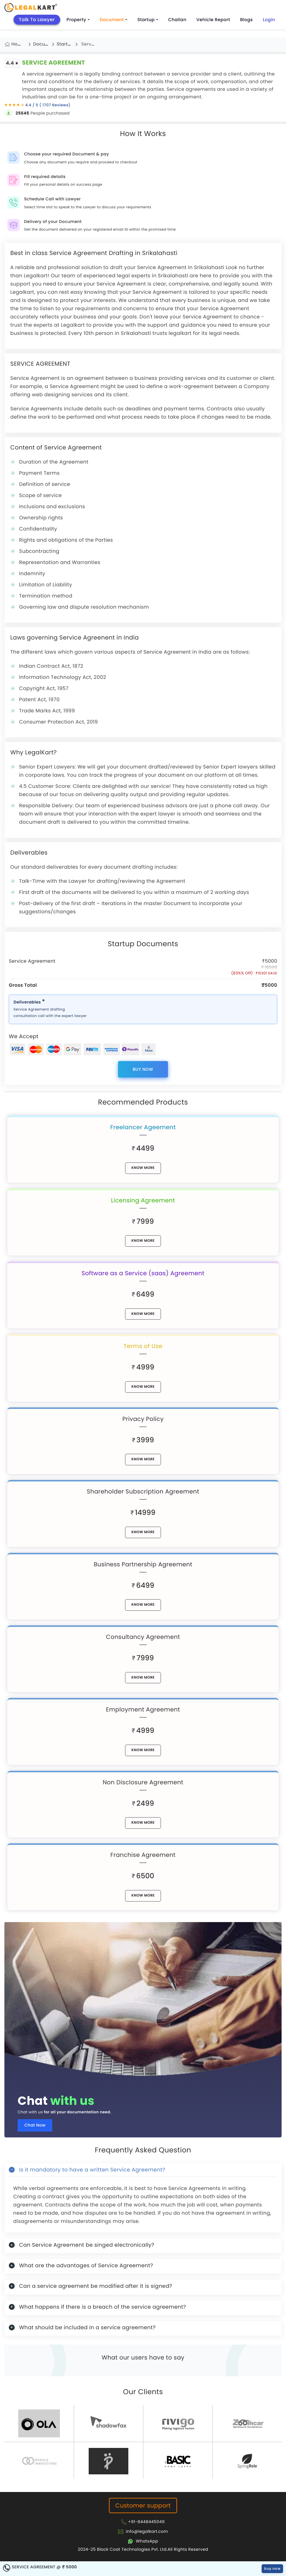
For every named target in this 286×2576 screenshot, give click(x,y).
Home (18, 44)
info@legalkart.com (147, 2531)
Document (113, 20)
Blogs (246, 20)
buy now (143, 1069)
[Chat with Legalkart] (143, 2541)
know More (142, 1167)
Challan (177, 20)
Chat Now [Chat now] (35, 2125)
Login (269, 20)
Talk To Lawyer (37, 19)
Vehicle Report (213, 20)
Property (78, 20)
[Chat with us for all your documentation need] (143, 2001)
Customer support (143, 2505)
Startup (147, 20)
